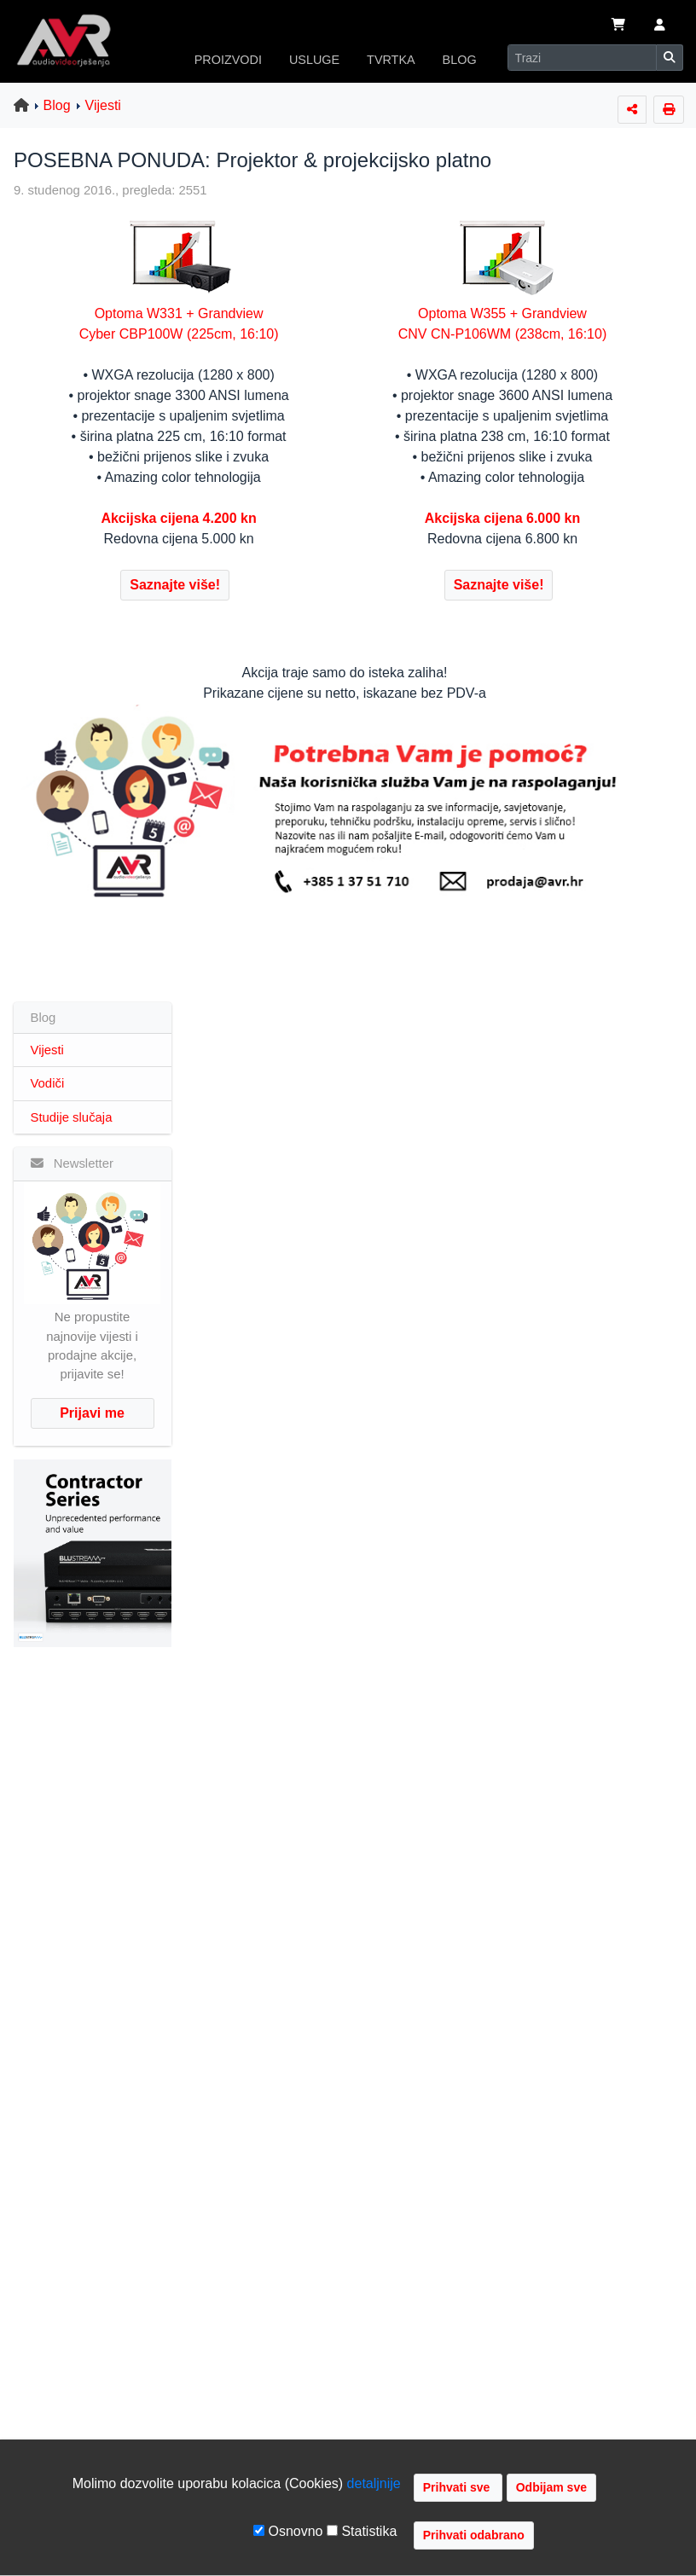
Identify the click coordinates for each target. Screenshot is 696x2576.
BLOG (460, 60)
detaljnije (374, 2483)
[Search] (582, 57)
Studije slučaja (72, 1117)
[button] (659, 26)
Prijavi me (92, 1413)
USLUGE (314, 60)
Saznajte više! (175, 584)
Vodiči (48, 1083)
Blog (57, 105)
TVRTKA (391, 60)
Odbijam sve (551, 2487)
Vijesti (103, 105)
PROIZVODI (228, 60)
